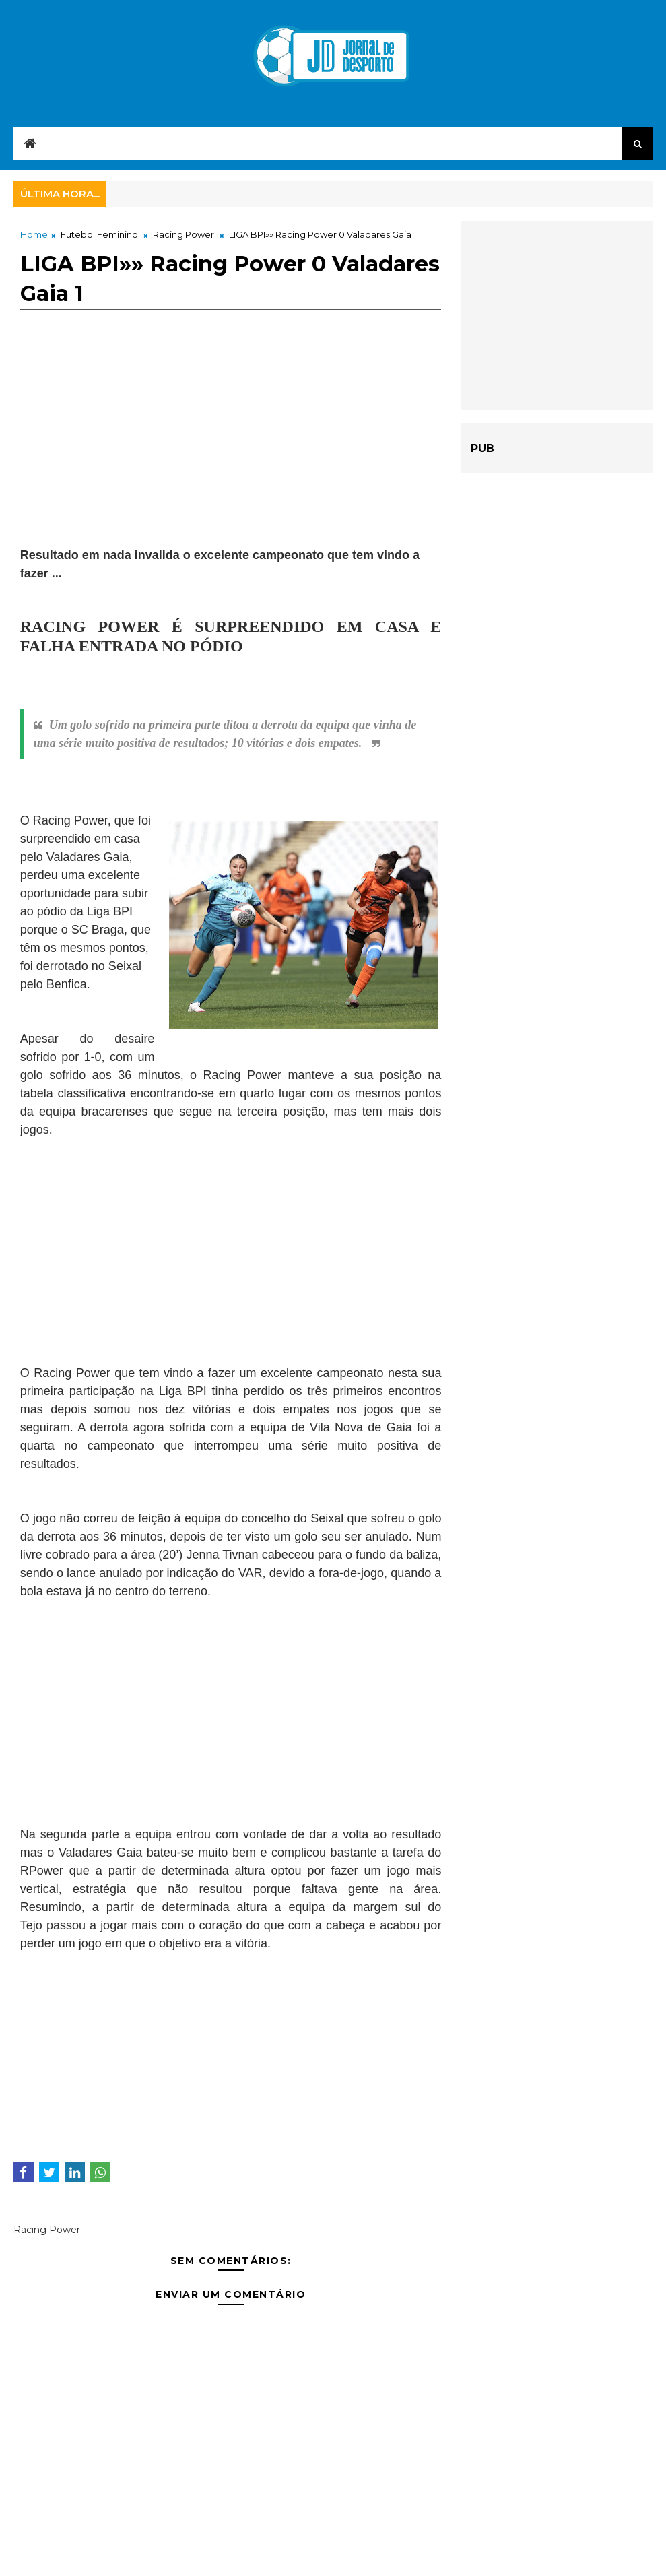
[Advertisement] (231, 452)
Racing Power (183, 234)
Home (34, 234)
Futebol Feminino (99, 234)
